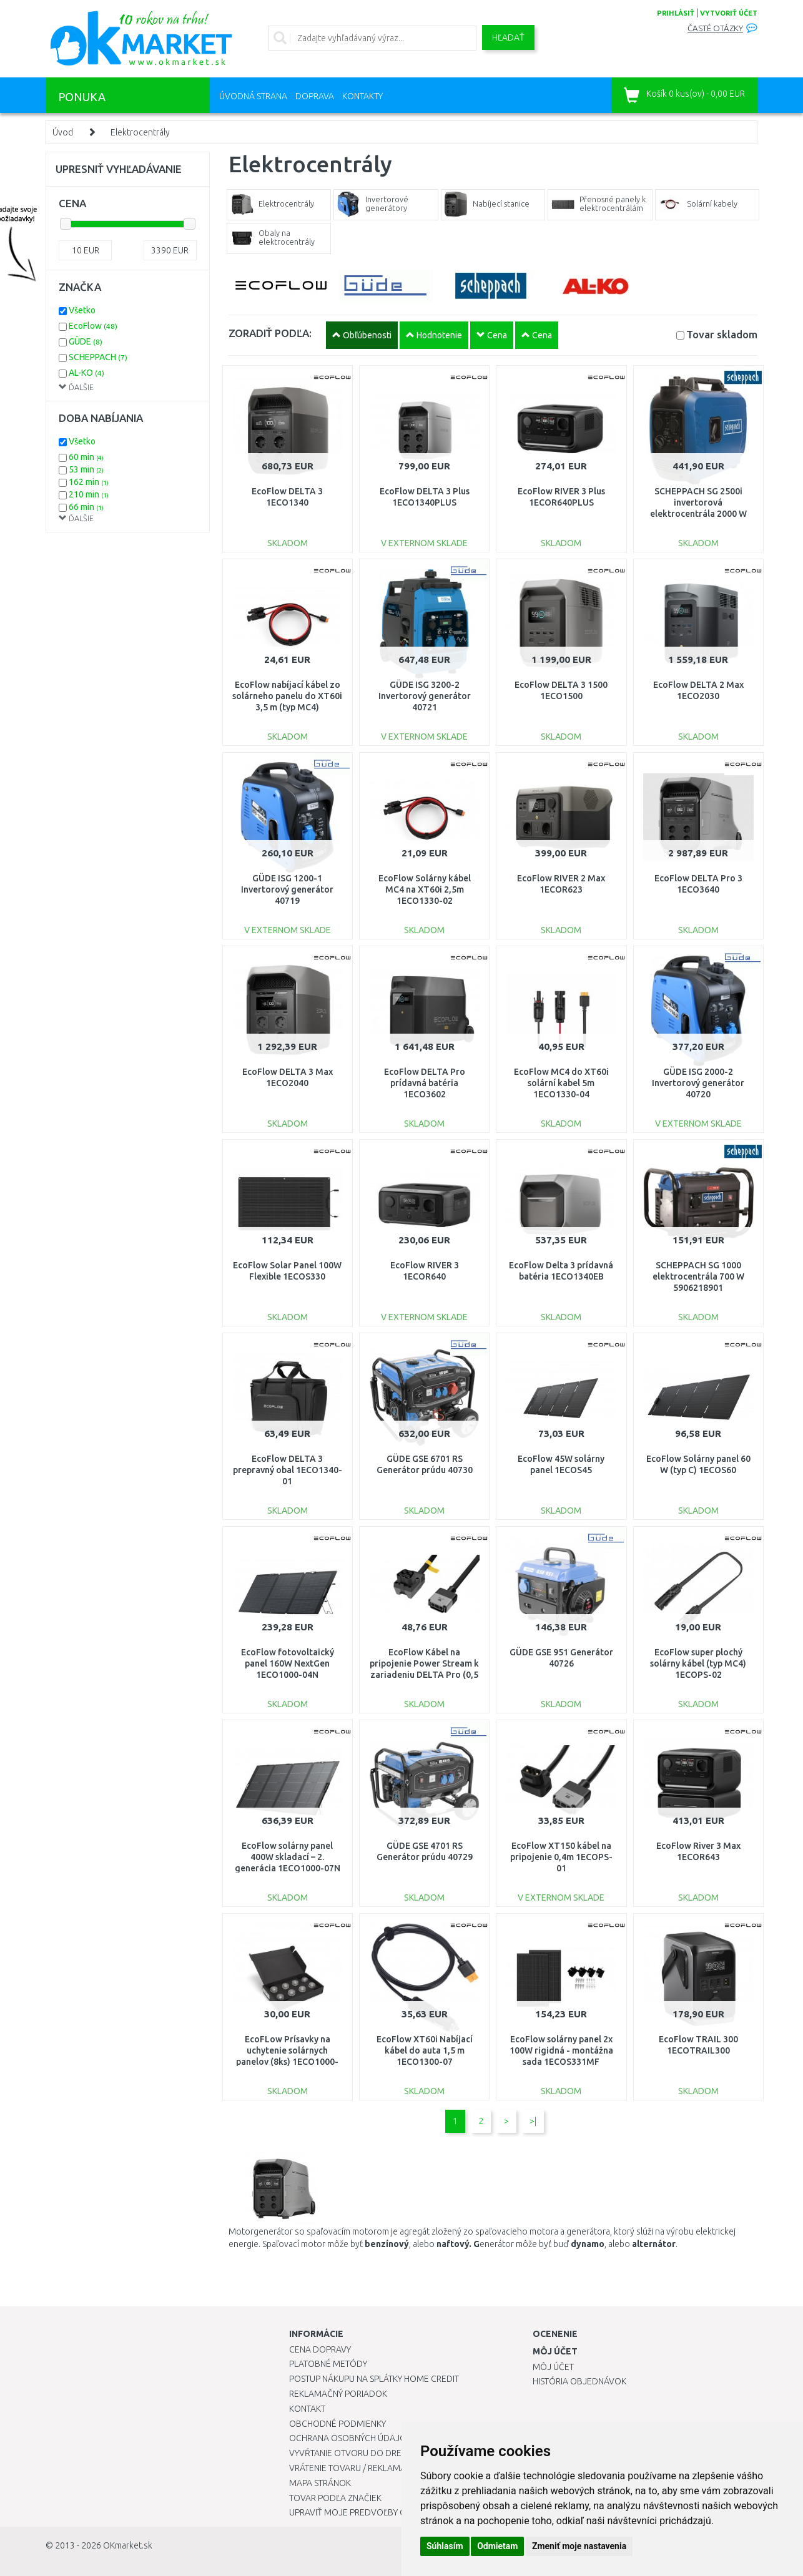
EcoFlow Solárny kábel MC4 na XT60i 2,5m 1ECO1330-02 (424, 889)
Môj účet (553, 2367)
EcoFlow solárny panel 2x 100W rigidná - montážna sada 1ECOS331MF (561, 2050)
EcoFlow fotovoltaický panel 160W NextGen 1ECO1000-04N (287, 1663)
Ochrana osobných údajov (350, 2438)
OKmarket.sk (127, 2545)
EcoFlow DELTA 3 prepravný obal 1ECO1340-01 (287, 1470)
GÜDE (85, 341)
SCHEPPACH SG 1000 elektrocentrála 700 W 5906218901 (698, 1276)
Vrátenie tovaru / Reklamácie (353, 2468)
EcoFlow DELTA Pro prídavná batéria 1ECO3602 (424, 1083)
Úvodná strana (253, 96)
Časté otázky (715, 28)
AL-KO (86, 373)
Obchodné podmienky (337, 2424)
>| (533, 2121)
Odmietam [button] (497, 2546)
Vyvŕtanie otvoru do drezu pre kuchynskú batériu (400, 2453)
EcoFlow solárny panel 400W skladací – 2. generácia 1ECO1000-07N (287, 1857)
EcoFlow (93, 326)
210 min (89, 494)
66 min (86, 507)
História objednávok (579, 2381)
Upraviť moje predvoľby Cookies (362, 2512)
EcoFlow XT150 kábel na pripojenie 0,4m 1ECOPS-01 (561, 1857)
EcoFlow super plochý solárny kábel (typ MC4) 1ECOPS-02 (698, 1663)
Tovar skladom (721, 334)
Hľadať (508, 37)
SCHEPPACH (98, 357)
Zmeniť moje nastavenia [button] (579, 2546)
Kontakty (362, 96)
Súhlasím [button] (444, 2546)
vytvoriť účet (728, 13)
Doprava (314, 96)
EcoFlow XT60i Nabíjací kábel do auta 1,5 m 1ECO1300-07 (425, 2050)
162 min (89, 482)
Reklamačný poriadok (338, 2394)
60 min (86, 457)
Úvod (62, 132)
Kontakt (307, 2409)
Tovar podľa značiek (335, 2498)
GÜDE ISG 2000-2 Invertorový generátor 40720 (698, 1083)
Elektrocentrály (140, 132)
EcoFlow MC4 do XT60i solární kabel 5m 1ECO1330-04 (561, 1083)
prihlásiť (675, 13)
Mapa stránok (320, 2483)
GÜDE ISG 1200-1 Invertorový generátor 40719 (287, 889)
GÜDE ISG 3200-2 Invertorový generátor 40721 (424, 696)
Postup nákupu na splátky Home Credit (374, 2379)
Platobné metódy (328, 2364)
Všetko (82, 310)
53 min (86, 469)
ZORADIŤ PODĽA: (270, 333)
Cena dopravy (320, 2349)
